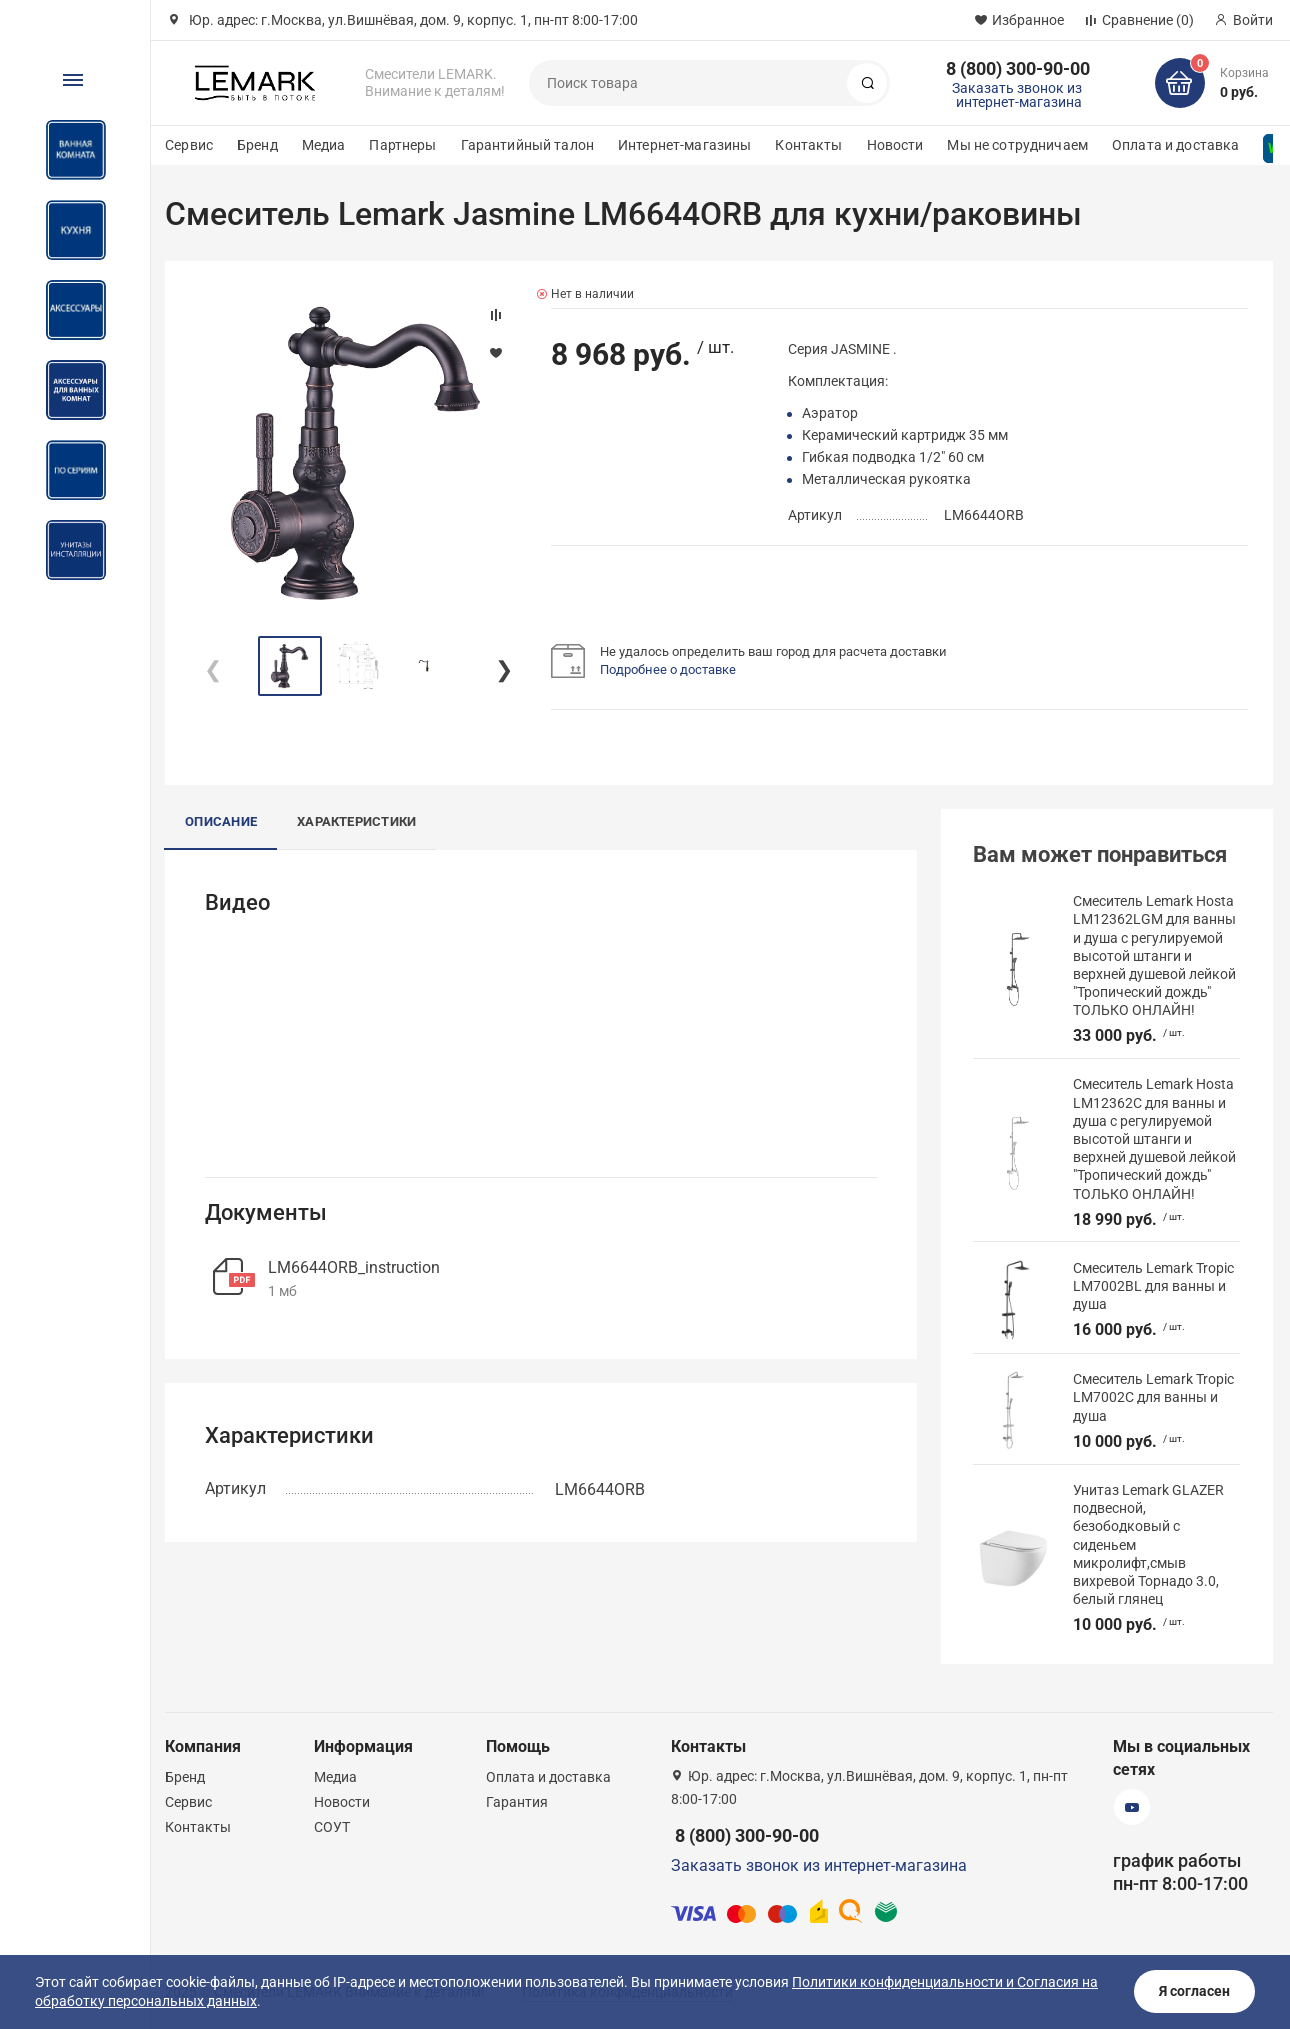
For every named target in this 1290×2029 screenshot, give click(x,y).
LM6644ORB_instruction (354, 1267)
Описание (221, 821)
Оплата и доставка (1175, 145)
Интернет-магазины (684, 145)
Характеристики (356, 821)
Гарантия (517, 1802)
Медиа (324, 145)
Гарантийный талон (527, 145)
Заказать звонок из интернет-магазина (1017, 95)
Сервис (189, 145)
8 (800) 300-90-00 (1018, 68)
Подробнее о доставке (668, 669)
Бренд (257, 145)
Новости (895, 145)
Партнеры (402, 145)
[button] (503, 666)
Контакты (808, 145)
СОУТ (332, 1827)
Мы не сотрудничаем (1017, 145)
